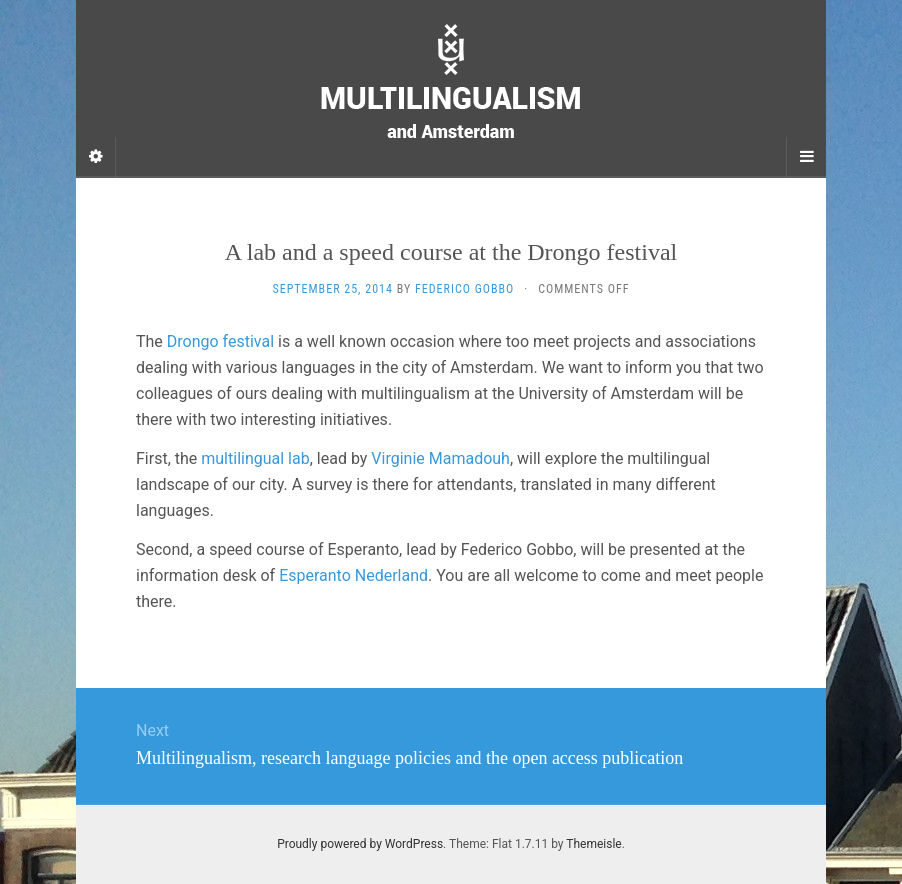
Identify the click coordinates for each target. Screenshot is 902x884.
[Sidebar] (96, 157)
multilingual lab (255, 458)
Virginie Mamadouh (440, 458)
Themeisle (593, 844)
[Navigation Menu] (806, 157)
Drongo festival (222, 341)
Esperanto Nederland (353, 575)
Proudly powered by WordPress (360, 844)
